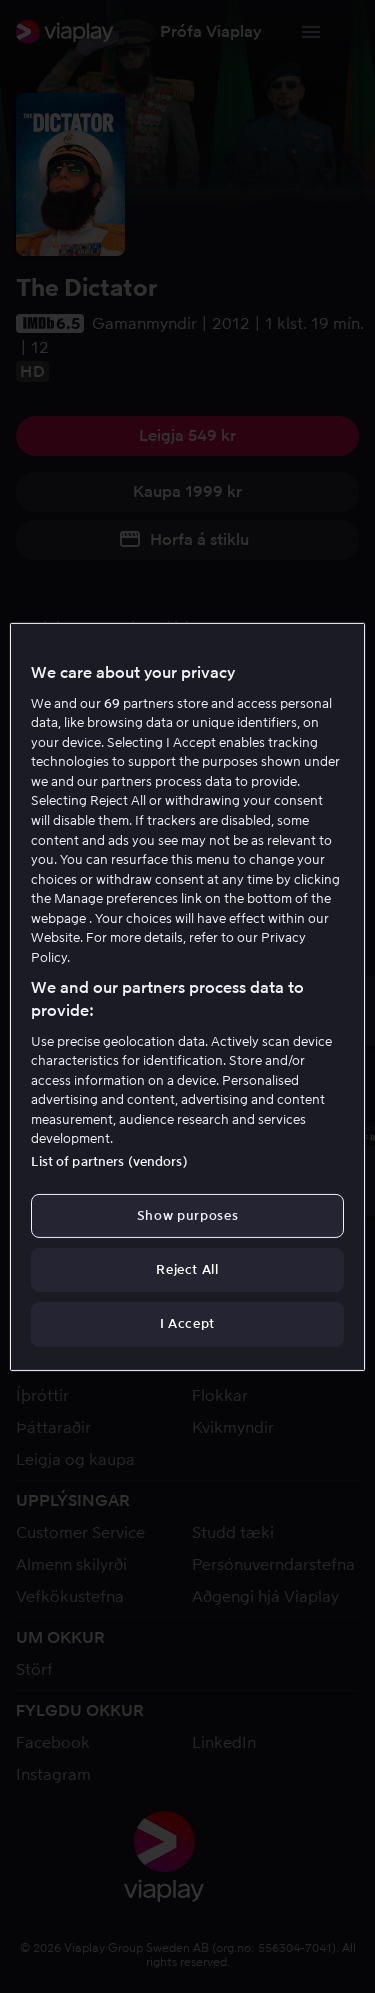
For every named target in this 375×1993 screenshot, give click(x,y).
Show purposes (187, 1215)
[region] (187, 996)
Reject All (187, 1269)
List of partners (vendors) (109, 1161)
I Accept (187, 1323)
